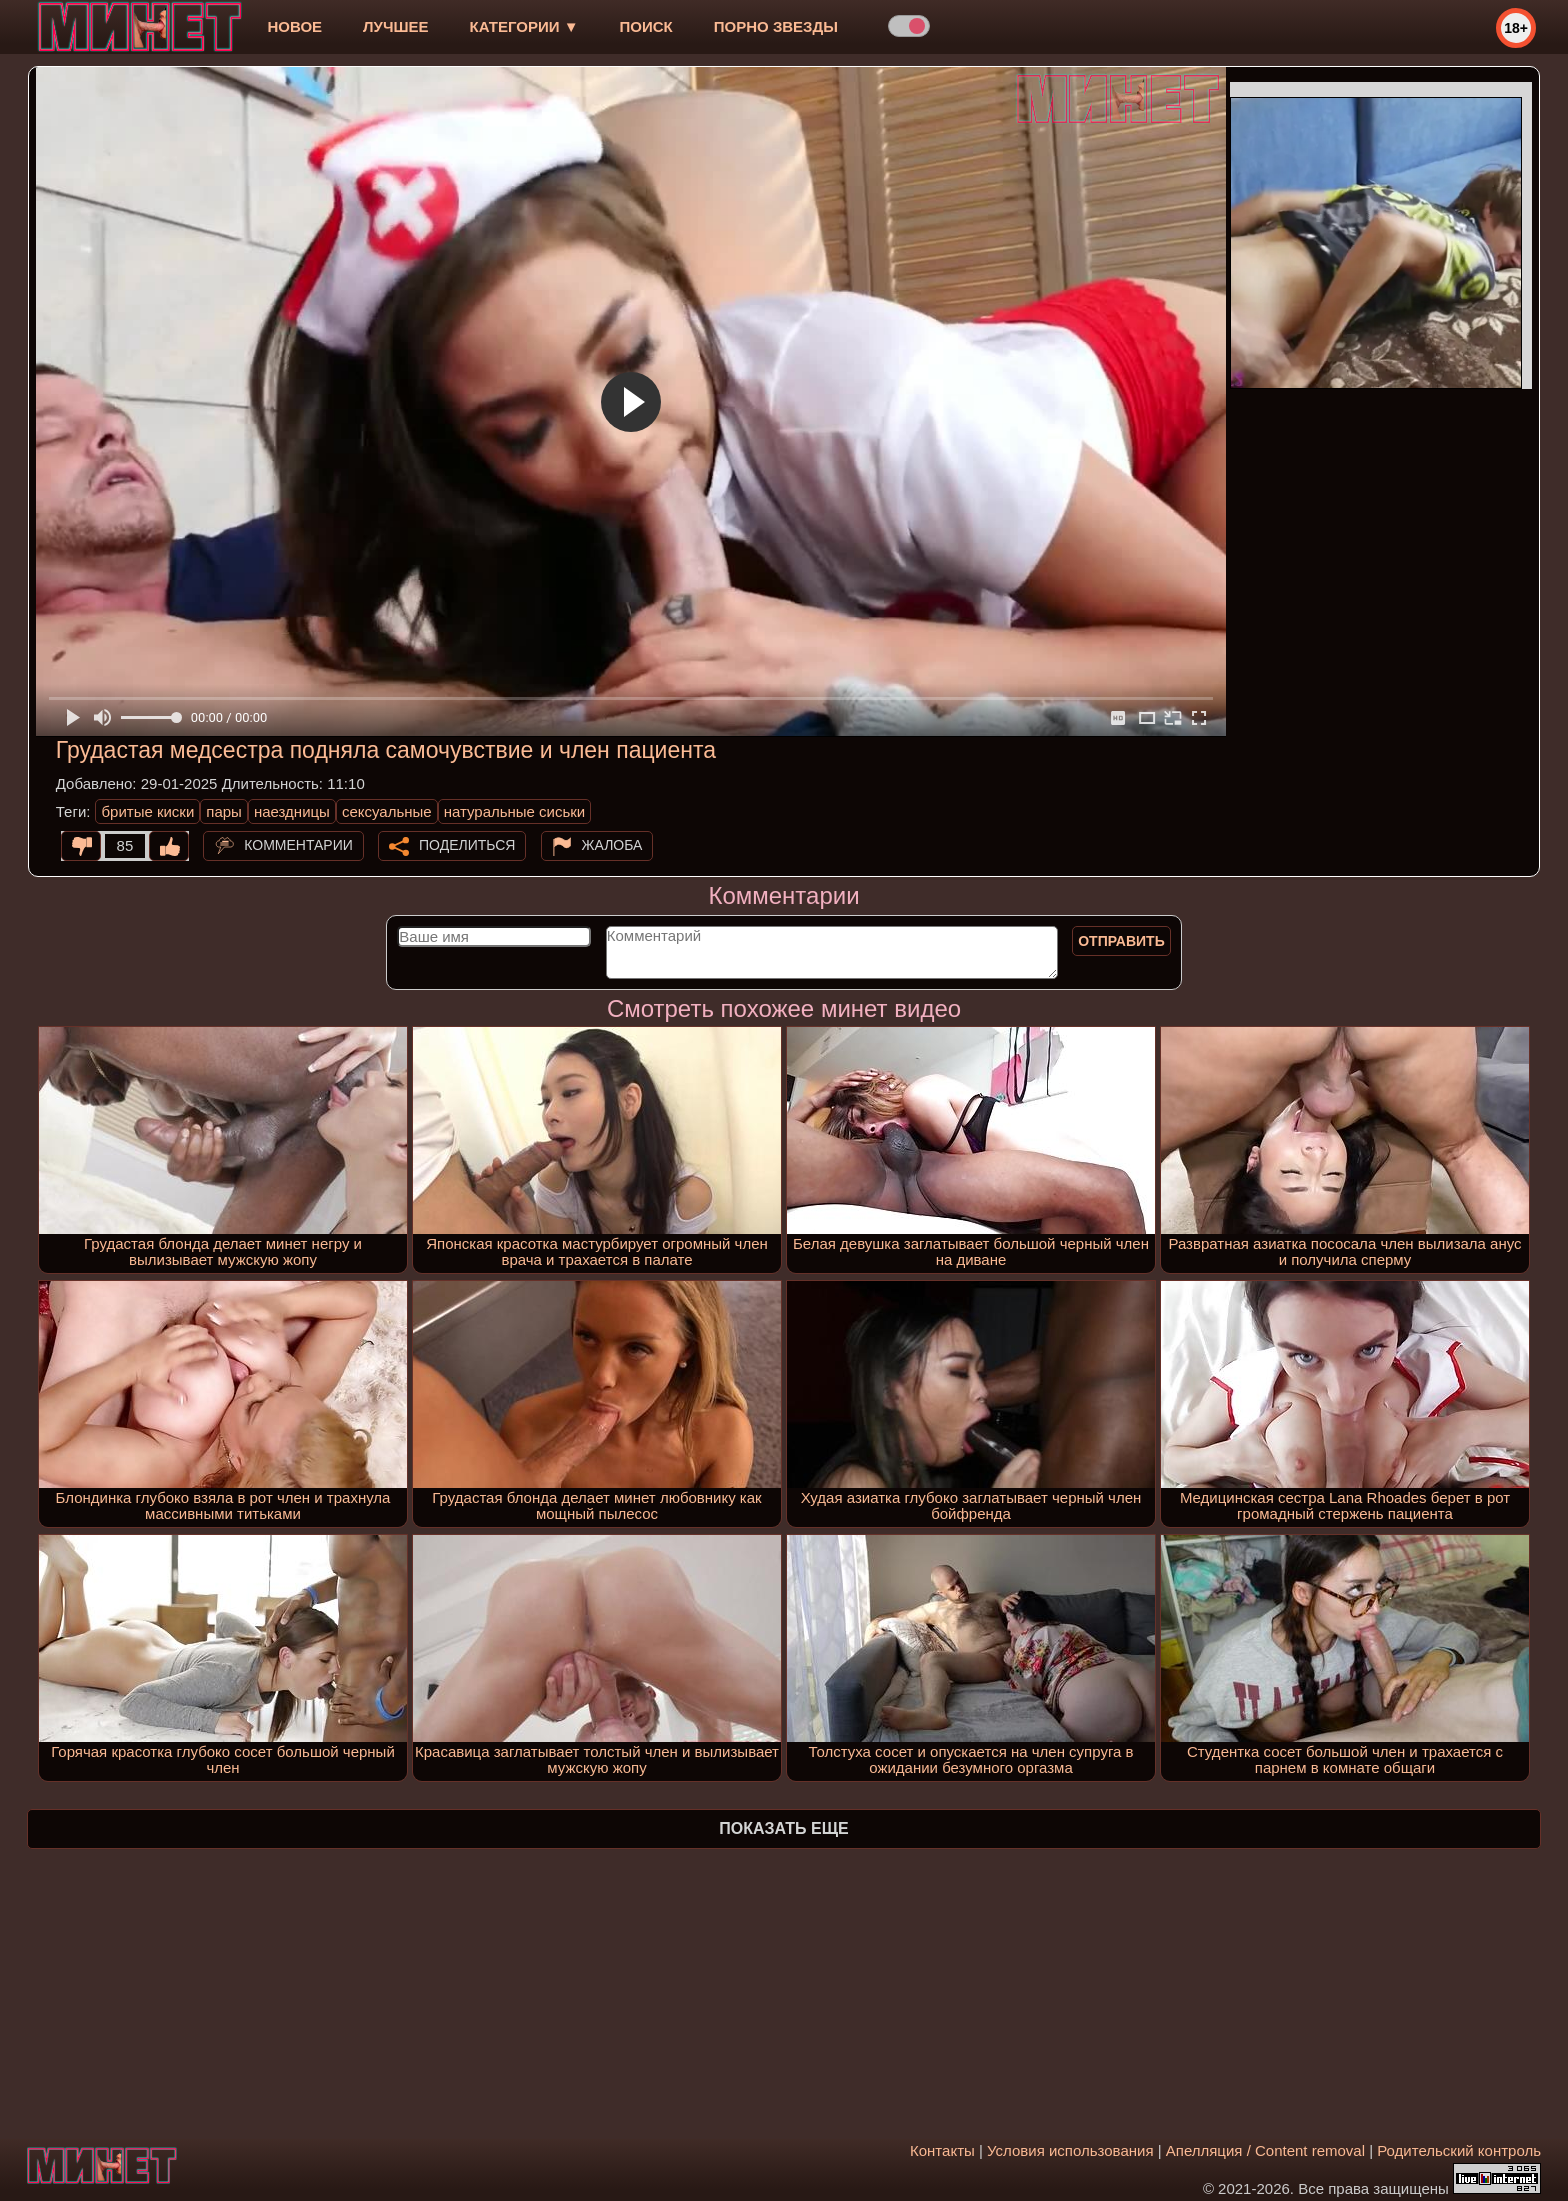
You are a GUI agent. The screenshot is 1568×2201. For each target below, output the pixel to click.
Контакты (942, 2150)
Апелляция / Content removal (1265, 2150)
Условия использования (1070, 2150)
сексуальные (387, 811)
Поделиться (467, 845)
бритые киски (147, 811)
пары (224, 811)
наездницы (292, 811)
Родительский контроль (1459, 2150)
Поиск (646, 26)
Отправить (1121, 941)
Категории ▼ (524, 26)
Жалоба (612, 845)
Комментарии (298, 845)
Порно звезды (776, 26)
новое (294, 26)
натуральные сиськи (515, 811)
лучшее (395, 26)
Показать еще (783, 1828)
